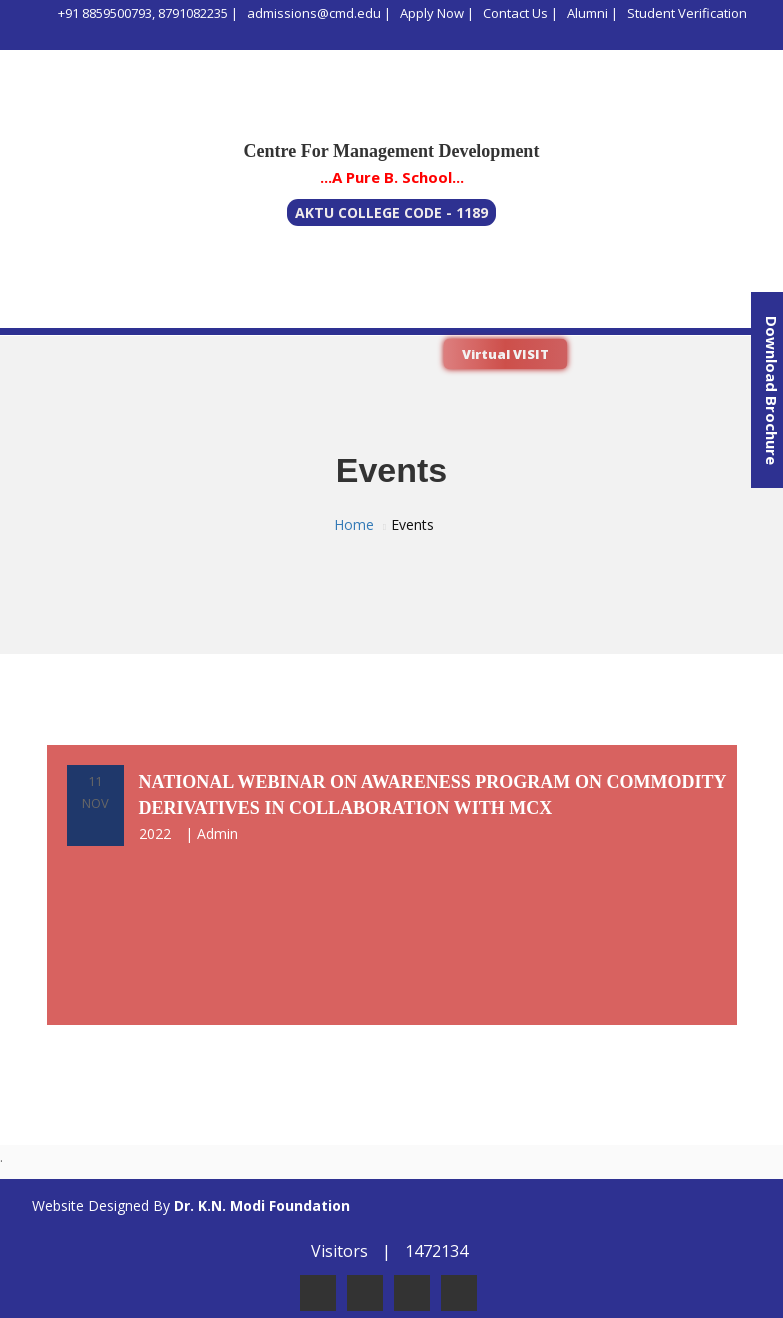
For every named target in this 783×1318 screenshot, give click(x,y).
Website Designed (90, 1205)
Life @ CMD (453, 311)
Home (354, 524)
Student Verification (687, 13)
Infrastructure (570, 311)
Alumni (587, 13)
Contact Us (515, 13)
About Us (46, 311)
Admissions (346, 311)
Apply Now (432, 13)
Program (139, 311)
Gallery (674, 311)
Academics (239, 311)
